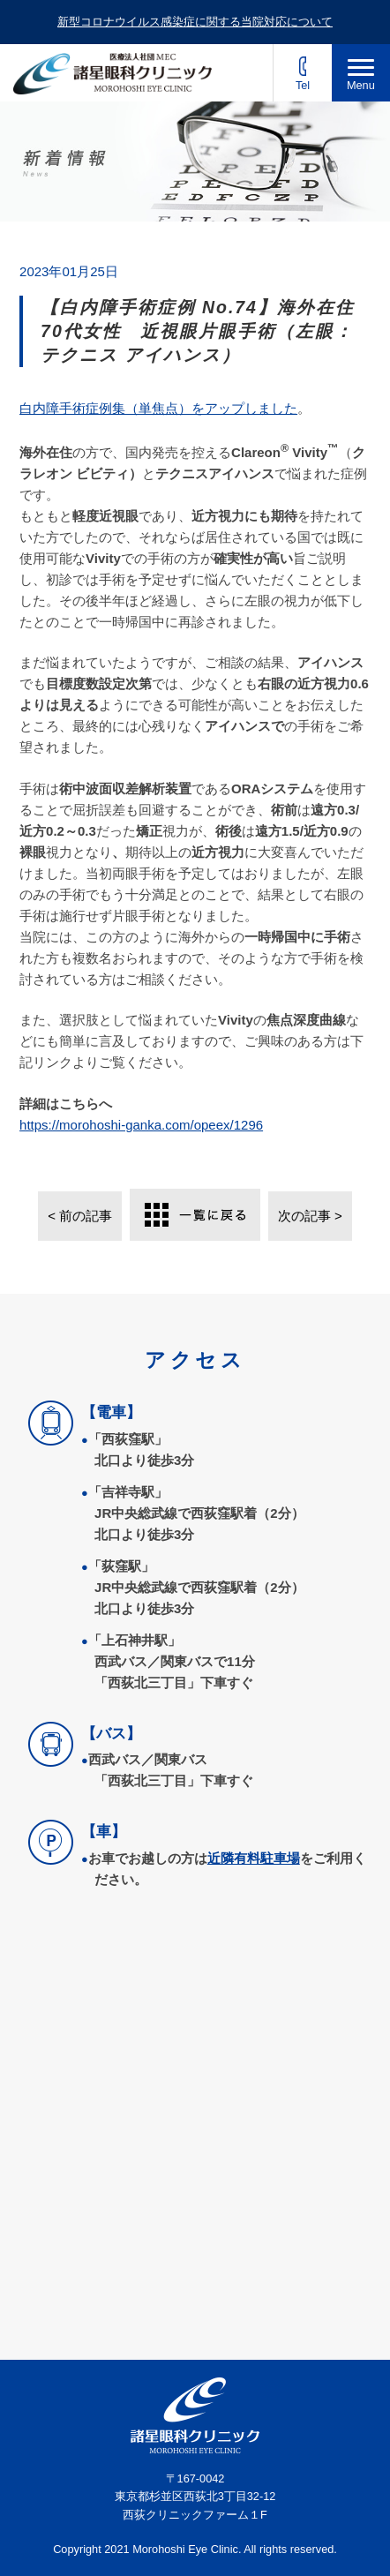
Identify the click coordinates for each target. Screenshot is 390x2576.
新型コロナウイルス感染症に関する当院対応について (195, 21)
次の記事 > (310, 1215)
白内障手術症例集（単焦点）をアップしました (158, 408)
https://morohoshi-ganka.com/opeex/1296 (141, 1124)
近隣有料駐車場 (253, 1858)
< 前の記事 (80, 1215)
